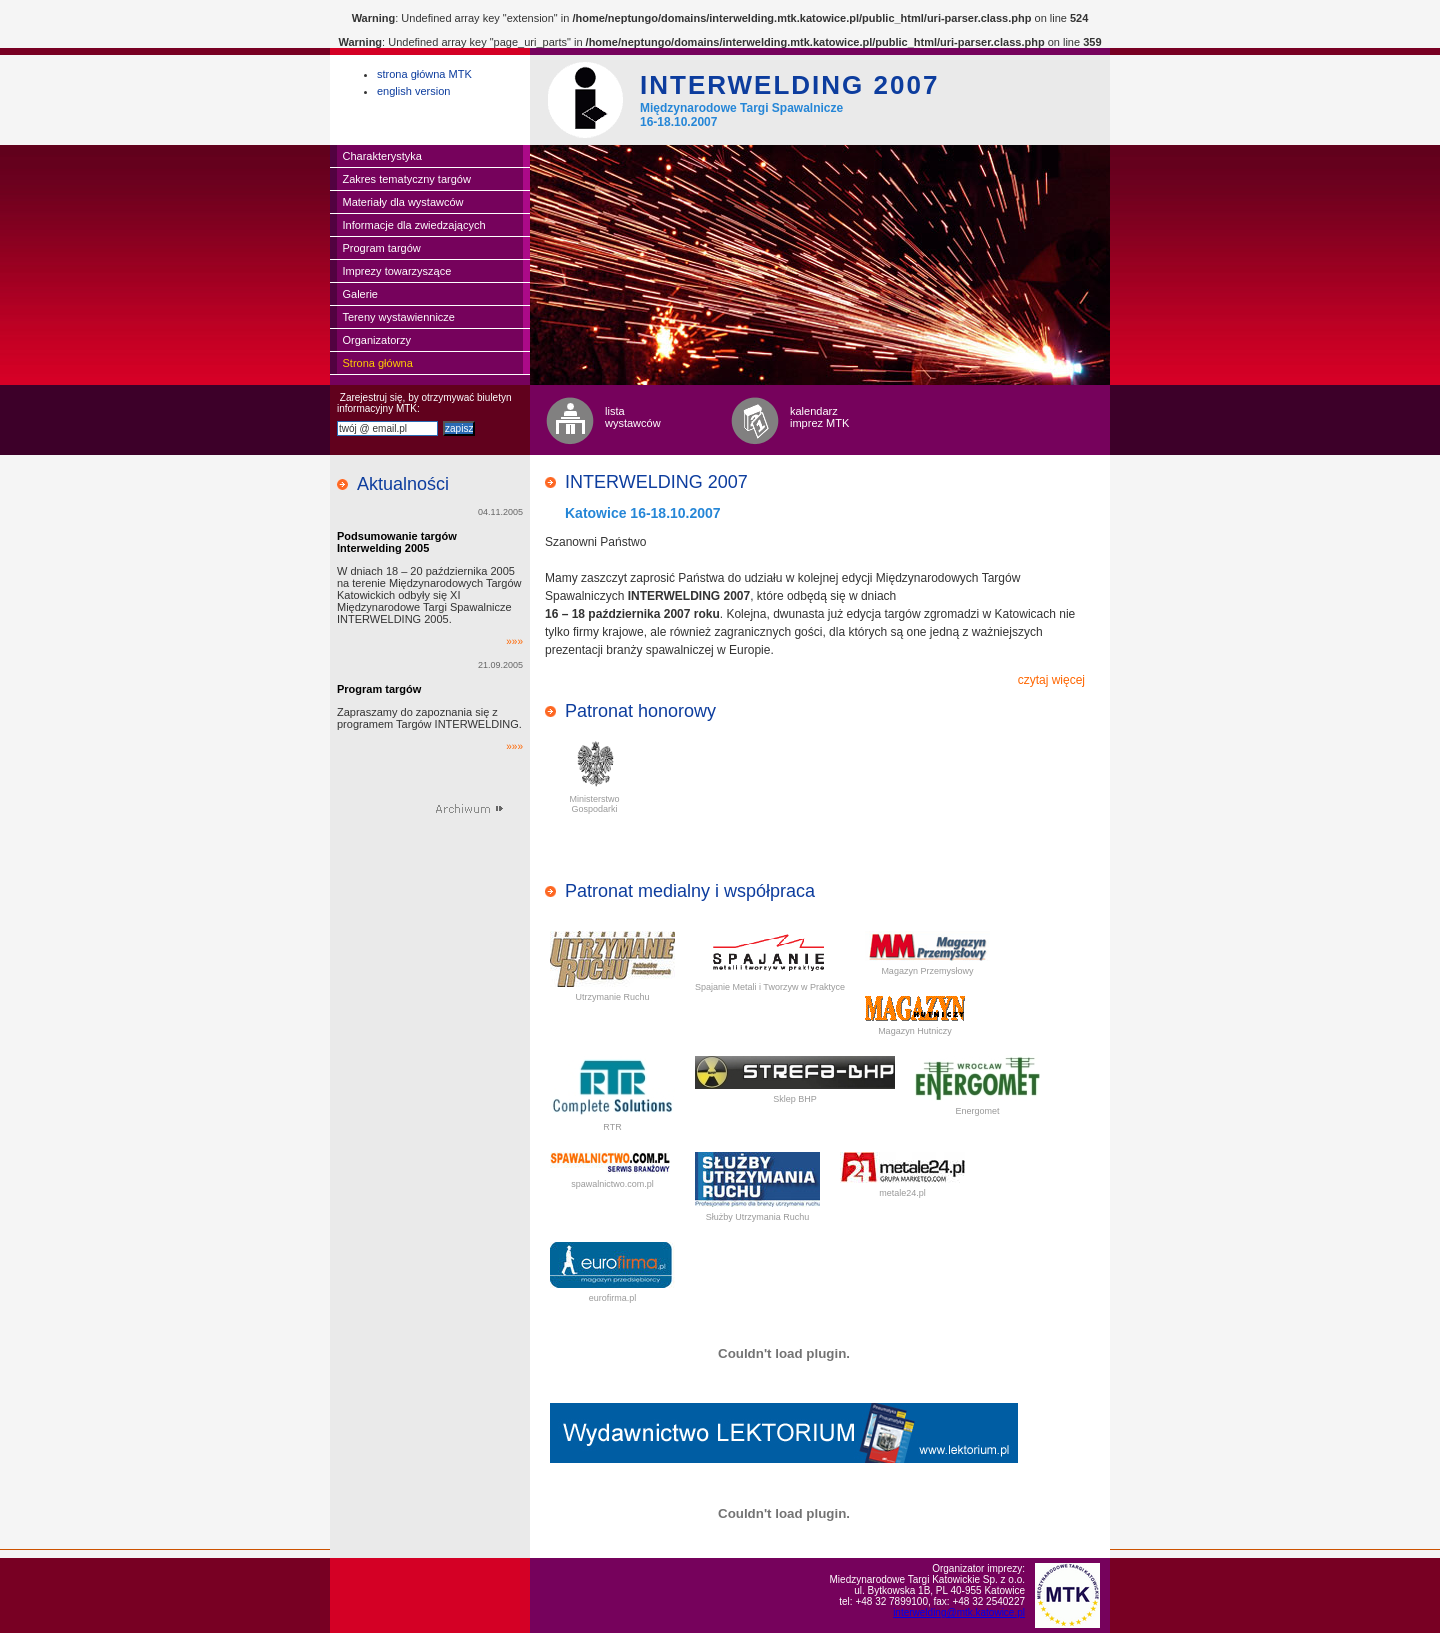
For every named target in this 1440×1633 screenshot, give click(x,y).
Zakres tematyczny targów (407, 179)
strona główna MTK (424, 74)
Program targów (382, 248)
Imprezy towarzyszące (397, 271)
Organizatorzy (377, 340)
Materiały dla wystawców (403, 202)
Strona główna (378, 363)
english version (413, 91)
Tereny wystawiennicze (399, 317)
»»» (514, 641)
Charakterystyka (382, 156)
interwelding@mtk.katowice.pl (959, 1612)
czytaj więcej (1051, 680)
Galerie (360, 294)
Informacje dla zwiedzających (414, 225)
